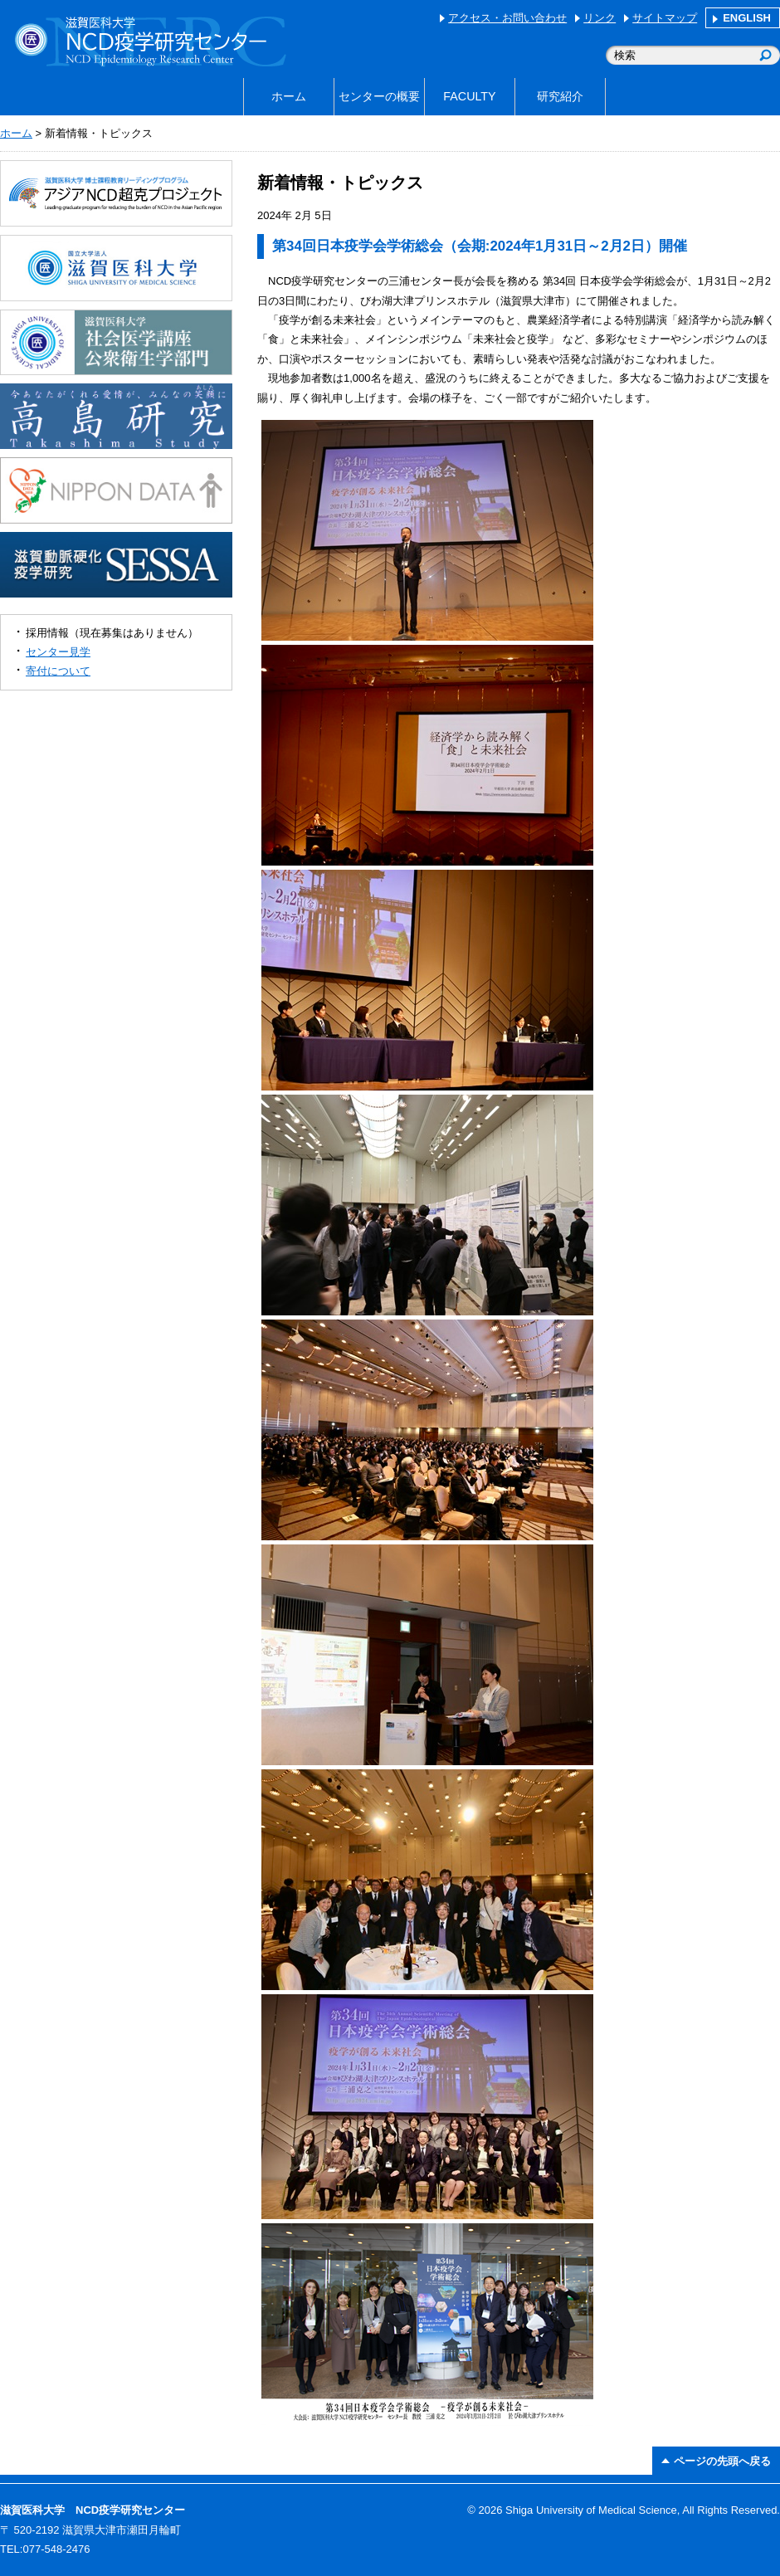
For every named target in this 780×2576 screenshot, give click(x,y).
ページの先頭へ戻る (722, 2461)
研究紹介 (560, 96)
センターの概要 (379, 96)
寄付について (58, 671)
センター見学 (58, 652)
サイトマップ (664, 18)
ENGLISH (747, 18)
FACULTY (469, 96)
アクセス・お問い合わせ (507, 18)
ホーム (288, 96)
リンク (599, 18)
